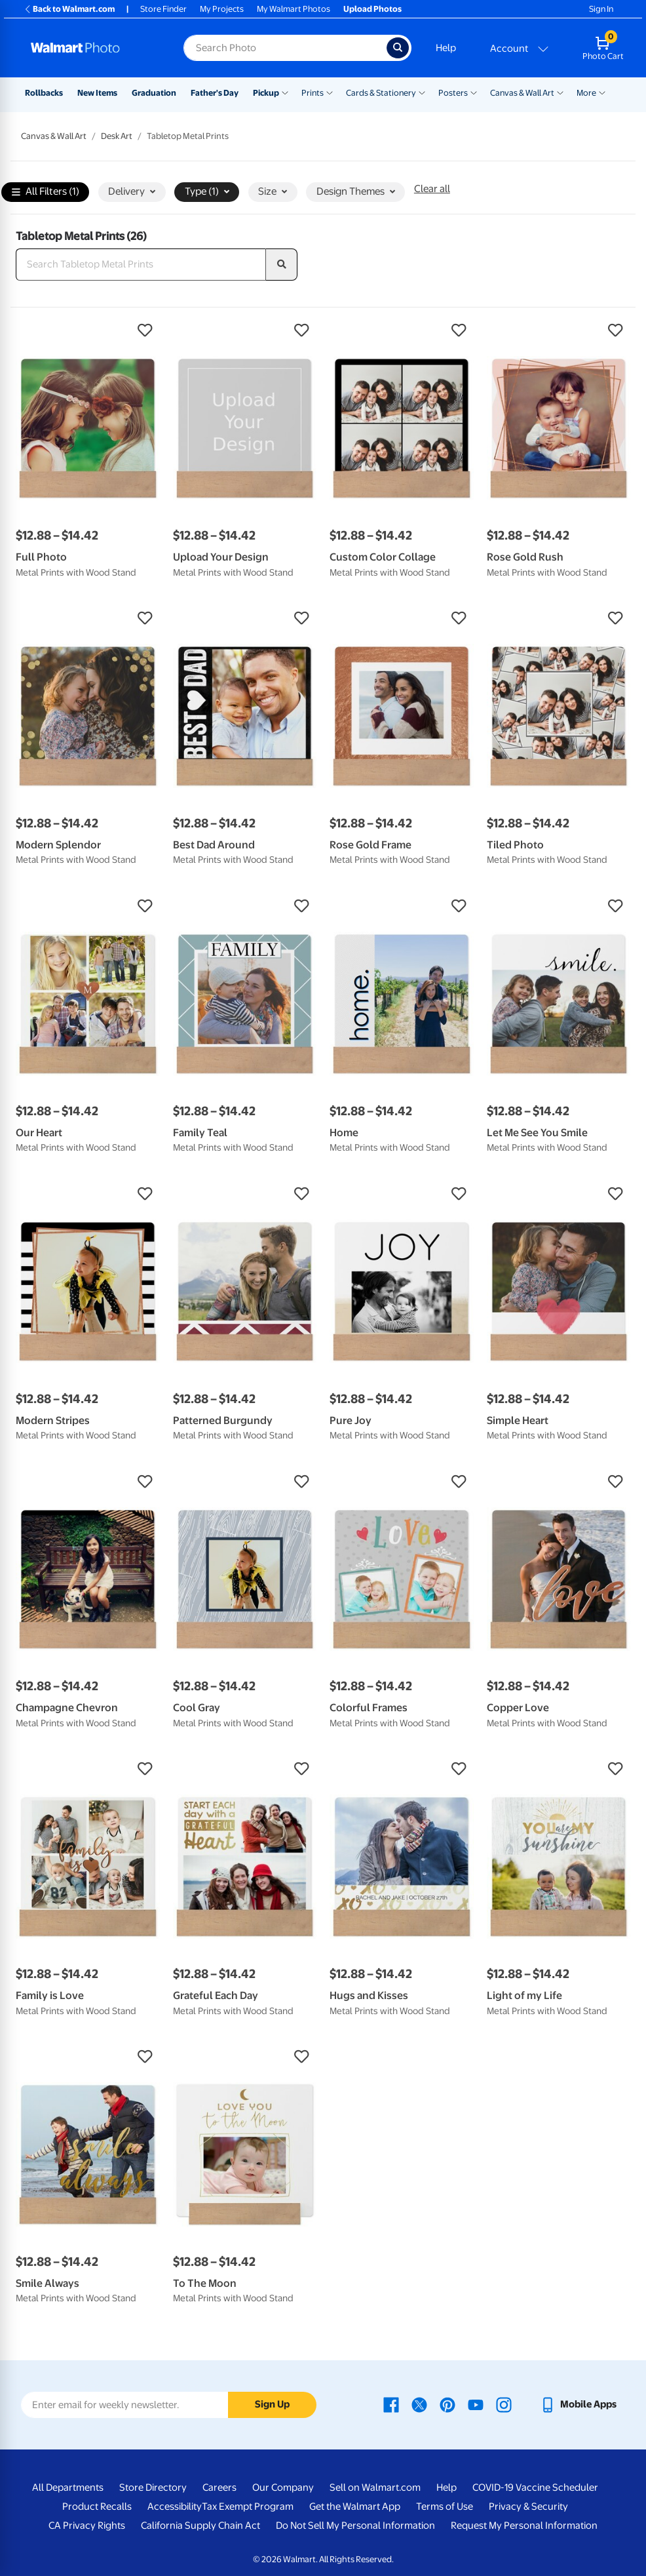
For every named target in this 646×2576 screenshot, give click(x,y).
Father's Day (214, 93)
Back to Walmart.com (69, 9)
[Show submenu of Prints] (329, 92)
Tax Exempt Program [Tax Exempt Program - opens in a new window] (248, 2506)
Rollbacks (44, 93)
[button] (88, 330)
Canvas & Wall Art (522, 93)
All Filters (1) (45, 192)
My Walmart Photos (293, 9)
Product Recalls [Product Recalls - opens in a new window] (97, 2506)
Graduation (154, 93)
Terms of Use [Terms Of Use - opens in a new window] (444, 2506)
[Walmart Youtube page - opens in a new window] (476, 2404)
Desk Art (116, 136)
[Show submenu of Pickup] (285, 92)
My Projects (222, 9)
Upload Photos (372, 9)
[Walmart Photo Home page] (93, 47)
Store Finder (163, 9)
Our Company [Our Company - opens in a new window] (283, 2487)
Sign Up (272, 2404)
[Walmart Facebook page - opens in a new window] (391, 2404)
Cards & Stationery (381, 93)
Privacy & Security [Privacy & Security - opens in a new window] (528, 2506)
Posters (453, 93)
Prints (312, 93)
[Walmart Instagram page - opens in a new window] (504, 2404)
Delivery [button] (131, 191)
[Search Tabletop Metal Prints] (141, 264)
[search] (281, 264)
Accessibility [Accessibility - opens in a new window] (174, 2506)
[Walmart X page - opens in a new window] (419, 2404)
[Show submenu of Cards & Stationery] (422, 92)
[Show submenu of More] (602, 92)
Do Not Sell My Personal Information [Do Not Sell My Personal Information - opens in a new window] (355, 2525)
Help (446, 48)
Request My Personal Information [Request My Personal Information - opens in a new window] (524, 2525)
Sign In (601, 9)
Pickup (266, 93)
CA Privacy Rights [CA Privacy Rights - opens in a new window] (86, 2525)
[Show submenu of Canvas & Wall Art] (560, 92)
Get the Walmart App (354, 2506)
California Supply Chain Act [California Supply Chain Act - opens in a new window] (200, 2525)
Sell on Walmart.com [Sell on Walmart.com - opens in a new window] (375, 2487)
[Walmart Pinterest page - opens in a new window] (447, 2404)
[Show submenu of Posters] (474, 92)
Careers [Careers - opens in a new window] (219, 2487)
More (586, 93)
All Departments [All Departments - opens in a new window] (68, 2487)
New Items (97, 93)
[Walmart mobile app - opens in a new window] (578, 2404)
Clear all (432, 189)
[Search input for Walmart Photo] (285, 48)
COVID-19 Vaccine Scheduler (535, 2487)
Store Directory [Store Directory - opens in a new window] (153, 2487)
